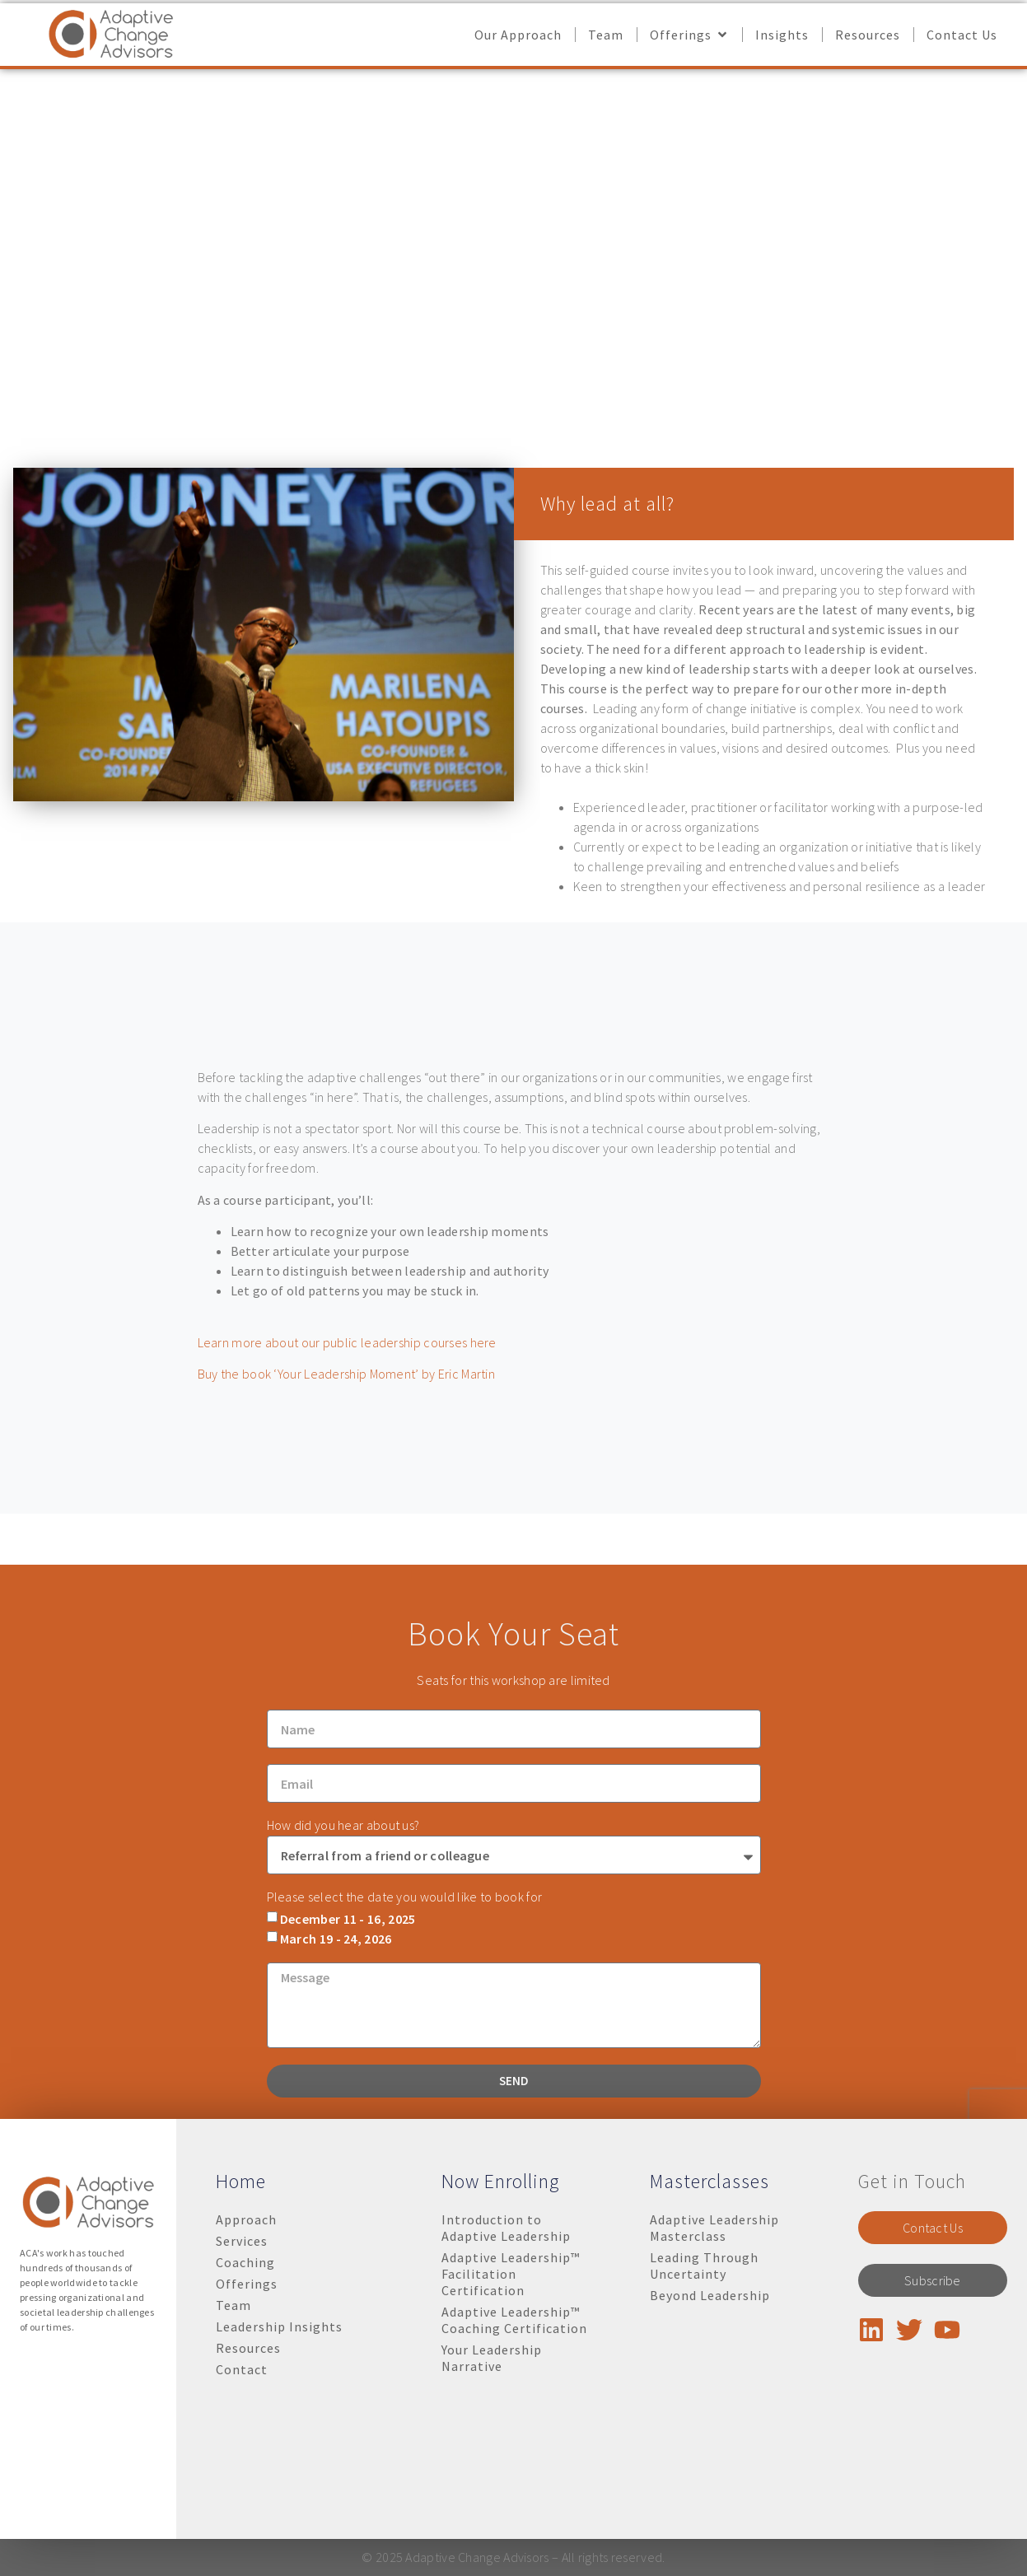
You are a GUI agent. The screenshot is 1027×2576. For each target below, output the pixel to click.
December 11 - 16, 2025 (348, 2054)
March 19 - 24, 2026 (336, 2073)
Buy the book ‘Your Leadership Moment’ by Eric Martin (347, 1373)
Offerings (247, 2283)
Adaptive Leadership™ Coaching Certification (514, 2319)
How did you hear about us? (343, 1960)
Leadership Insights (279, 2326)
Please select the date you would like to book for (405, 2032)
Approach (246, 2219)
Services (242, 2241)
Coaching (245, 2262)
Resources (248, 2348)
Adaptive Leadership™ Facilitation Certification (510, 2273)
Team (233, 2305)
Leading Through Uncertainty (704, 2265)
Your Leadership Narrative (491, 2357)
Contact (242, 2369)
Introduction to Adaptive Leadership (506, 2227)
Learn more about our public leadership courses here (347, 1342)
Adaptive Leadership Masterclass (714, 2227)
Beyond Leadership (710, 2295)
